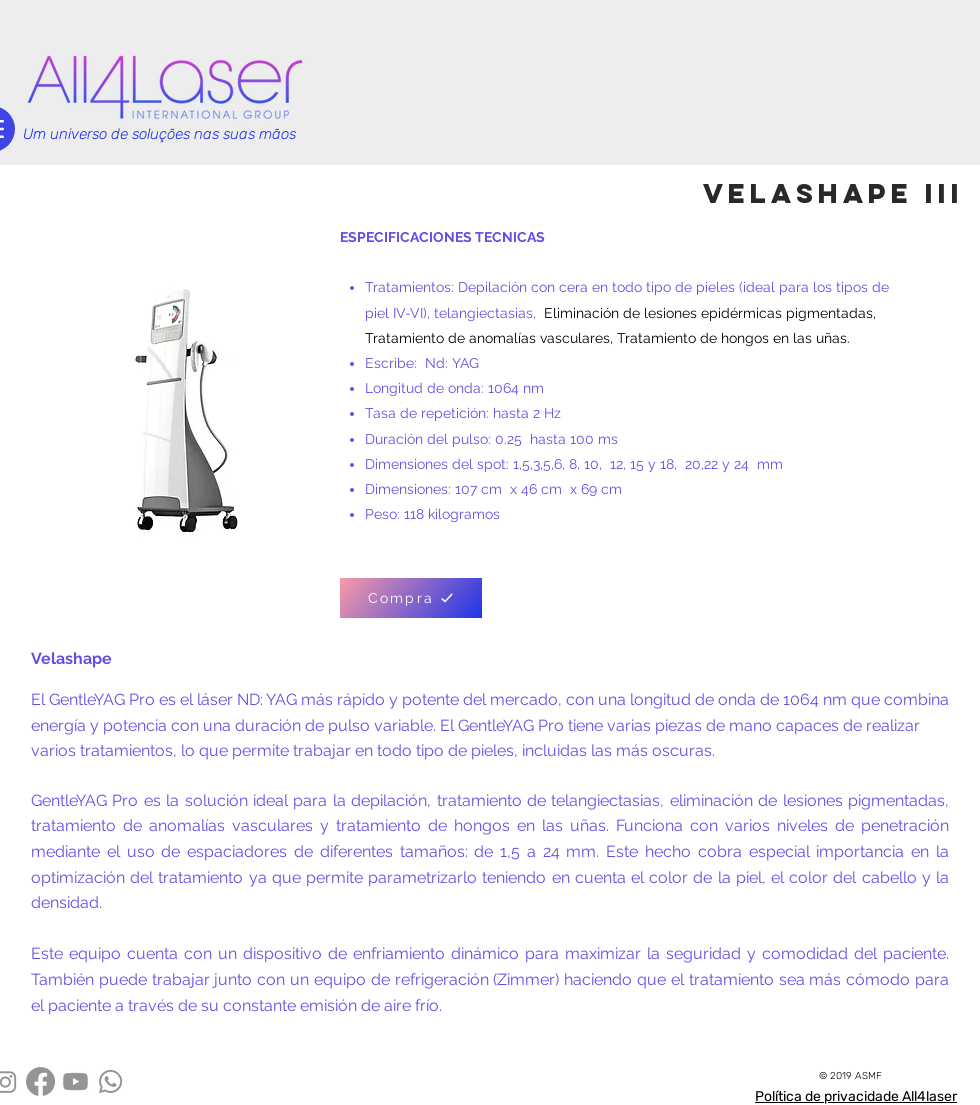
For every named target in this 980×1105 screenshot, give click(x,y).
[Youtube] (75, 1081)
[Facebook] (40, 1081)
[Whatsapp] (110, 1081)
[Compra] (411, 598)
